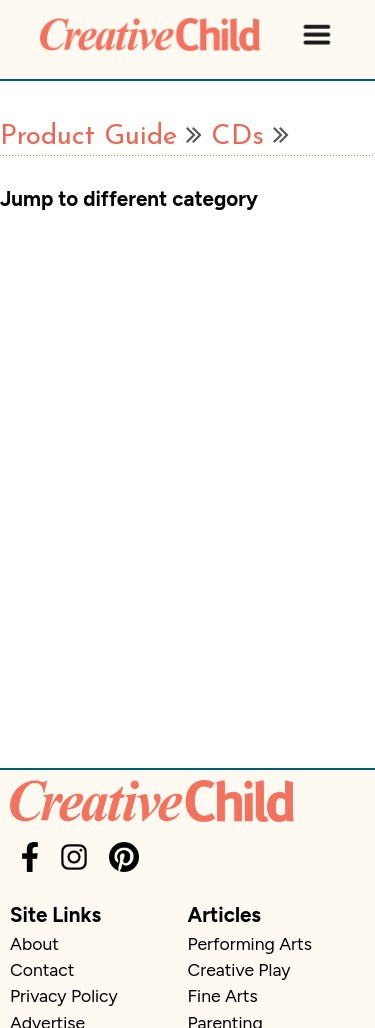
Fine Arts (223, 995)
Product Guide (88, 137)
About (34, 943)
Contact (42, 969)
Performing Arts (250, 943)
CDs (237, 137)
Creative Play (239, 969)
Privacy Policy (64, 995)
